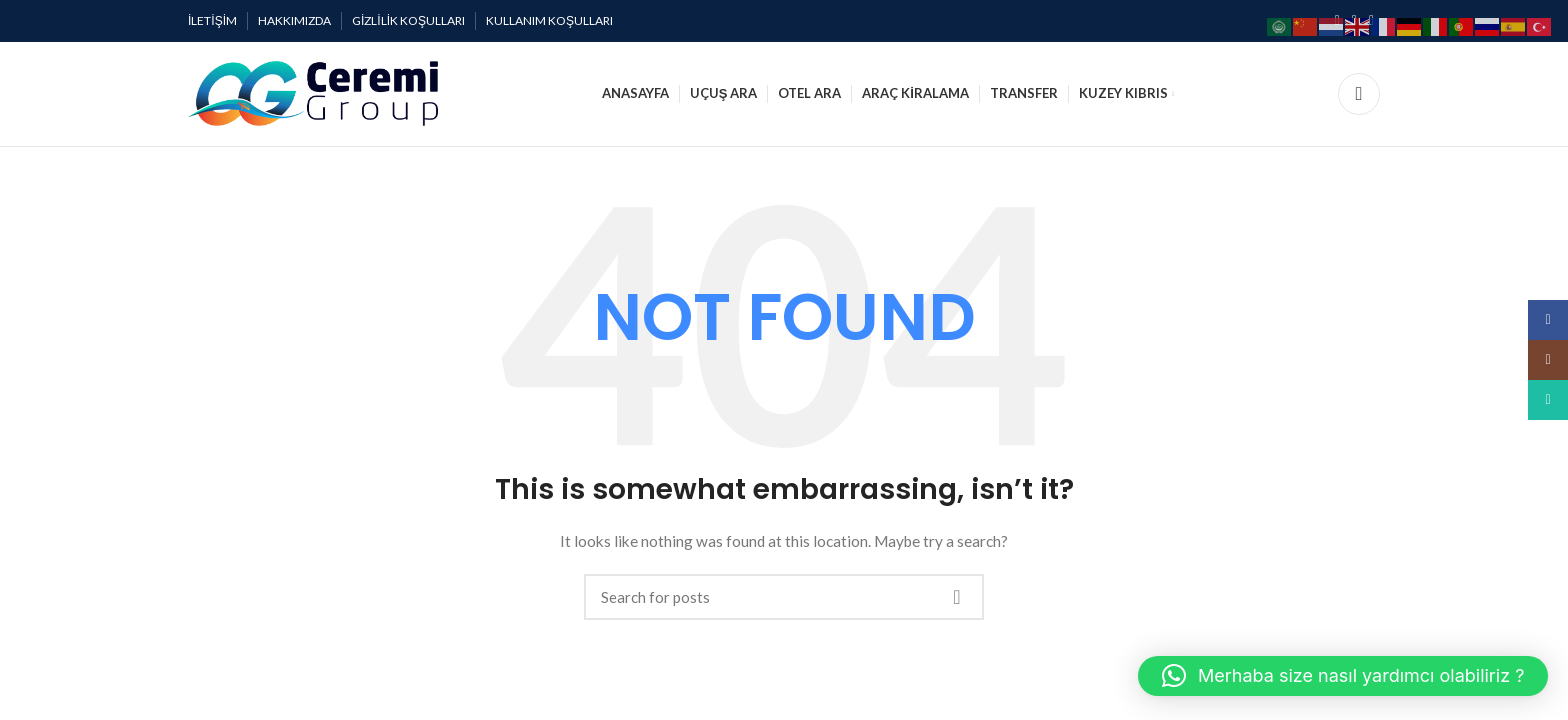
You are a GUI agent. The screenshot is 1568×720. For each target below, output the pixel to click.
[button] (1343, 676)
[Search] (1359, 94)
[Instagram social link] (1548, 360)
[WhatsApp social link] (1548, 400)
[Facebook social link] (1548, 320)
